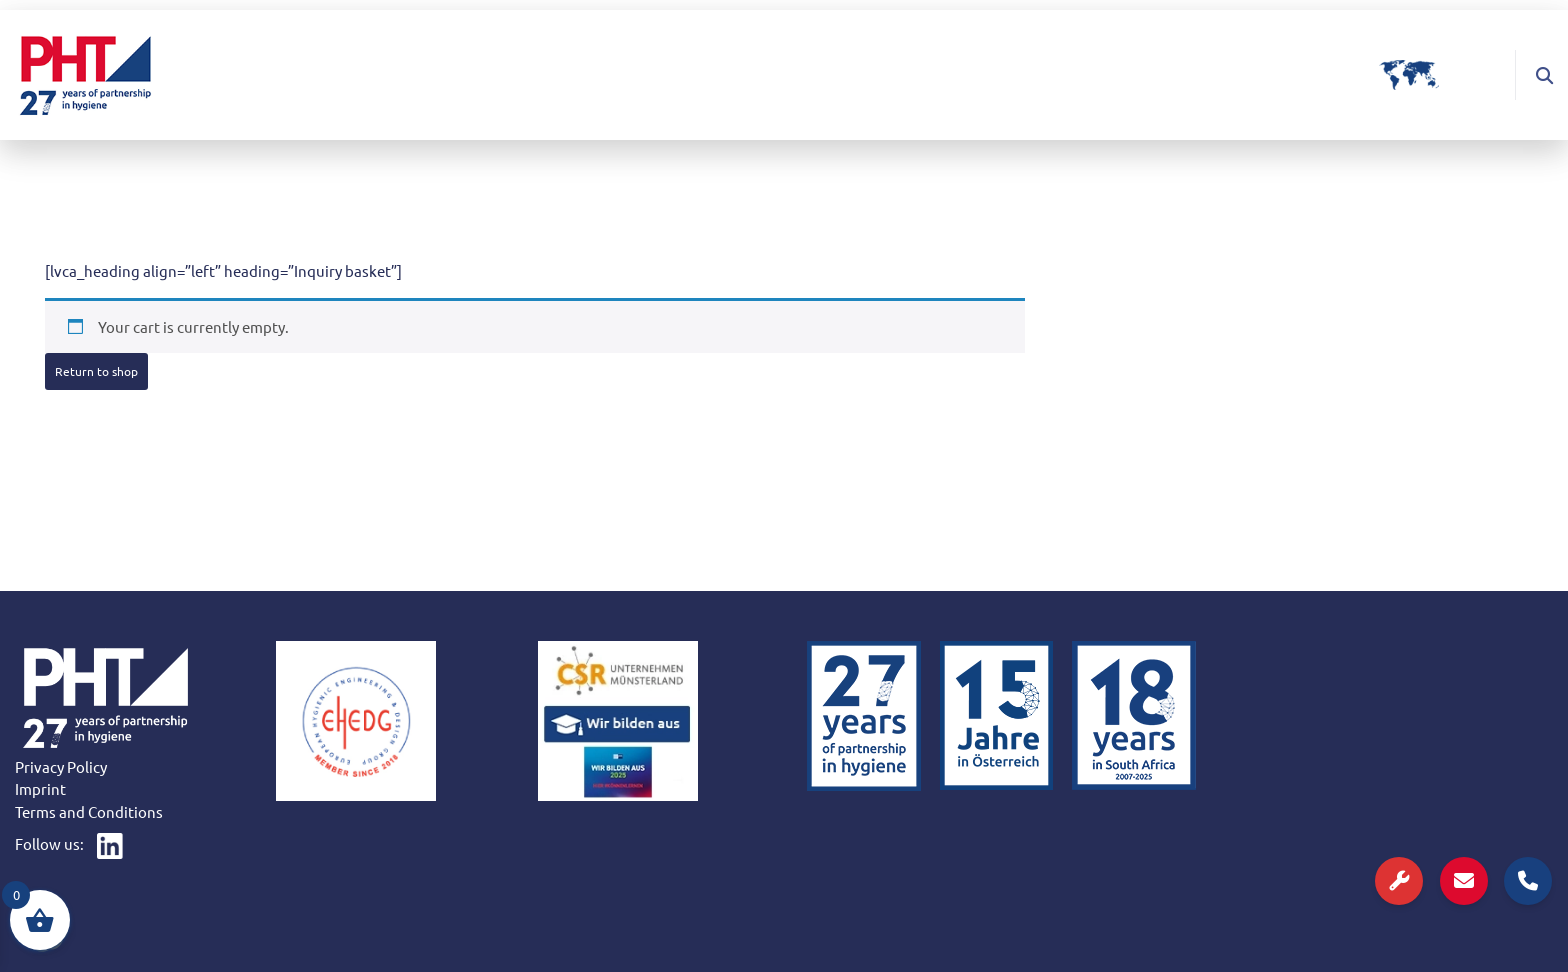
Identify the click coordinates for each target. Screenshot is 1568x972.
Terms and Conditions (89, 811)
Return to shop (96, 371)
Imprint (40, 788)
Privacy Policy (61, 766)
